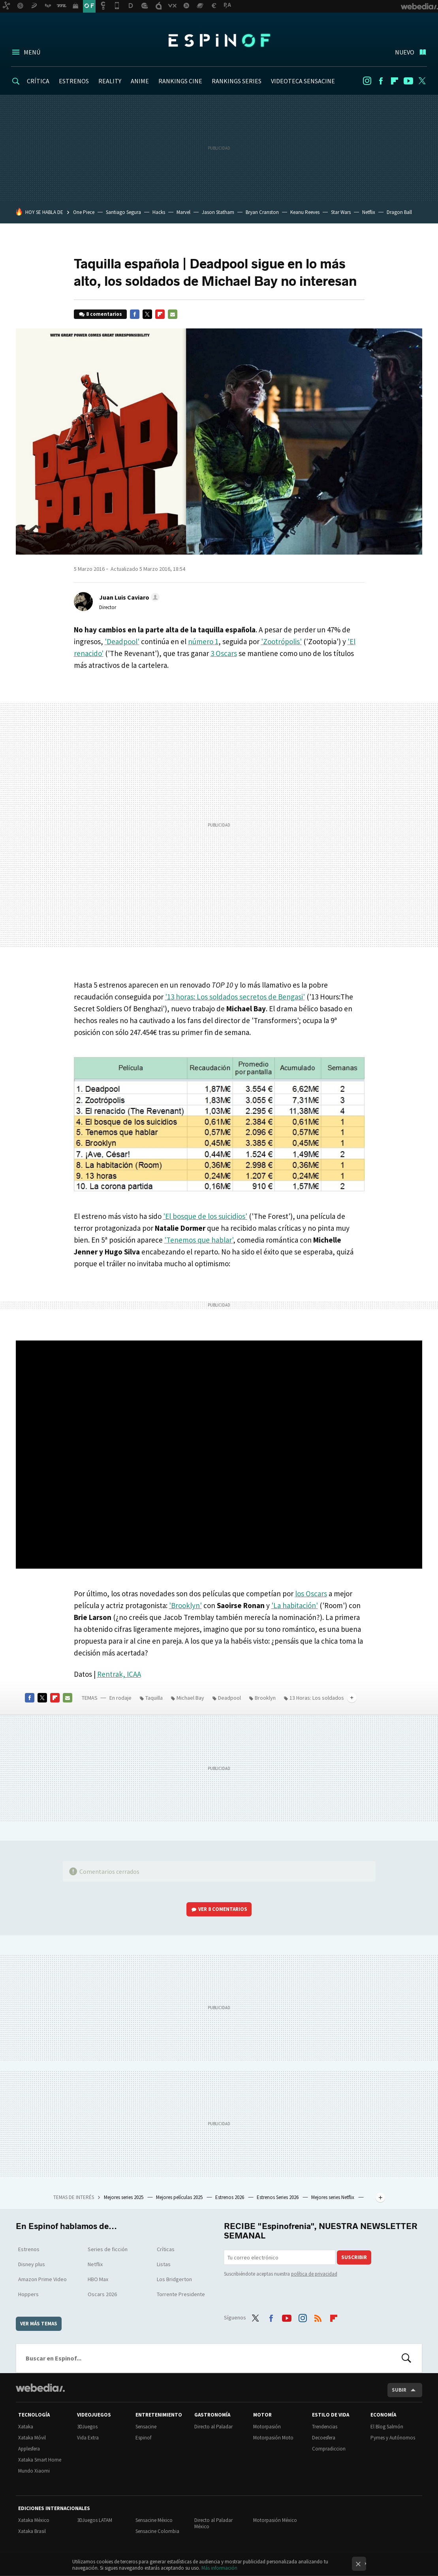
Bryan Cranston (262, 212)
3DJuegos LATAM (94, 2520)
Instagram (367, 81)
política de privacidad (314, 2273)
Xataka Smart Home (39, 2459)
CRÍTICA (38, 81)
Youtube (408, 81)
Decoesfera (323, 2437)
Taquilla (154, 1697)
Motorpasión (267, 2426)
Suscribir (354, 2257)
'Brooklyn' (185, 1605)
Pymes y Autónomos (392, 2437)
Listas (164, 2264)
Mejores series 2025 (124, 2197)
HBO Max (98, 2279)
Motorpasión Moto (273, 2437)
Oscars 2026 (102, 2294)
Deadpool (229, 1697)
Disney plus (31, 2264)
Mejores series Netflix (333, 2197)
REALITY (109, 81)
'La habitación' (294, 1605)
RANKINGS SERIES (236, 81)
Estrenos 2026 (230, 2197)
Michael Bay (190, 1697)
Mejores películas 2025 (180, 2197)
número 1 (203, 641)
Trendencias (324, 2426)
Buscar (406, 2358)
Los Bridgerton (174, 2279)
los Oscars (311, 1593)
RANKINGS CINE (180, 81)
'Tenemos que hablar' (198, 1240)
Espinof (219, 40)
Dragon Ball (399, 212)
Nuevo (404, 52)
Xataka (25, 2426)
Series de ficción (108, 2249)
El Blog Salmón (386, 2426)
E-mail (172, 314)
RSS (318, 2316)
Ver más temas (38, 2323)
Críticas (166, 2249)
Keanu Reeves (305, 212)
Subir (399, 2390)
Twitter (422, 81)
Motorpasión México (275, 2520)
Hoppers (28, 2294)
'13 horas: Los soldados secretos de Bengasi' (235, 996)
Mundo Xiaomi (34, 2470)
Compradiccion (329, 2448)
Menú (32, 52)
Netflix (368, 212)
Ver (222, 1909)
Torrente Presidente (181, 2294)
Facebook (380, 81)
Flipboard (394, 81)
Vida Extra (88, 2437)
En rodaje (120, 1697)
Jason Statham (218, 212)
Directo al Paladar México (213, 2523)
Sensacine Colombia (157, 2531)
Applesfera (29, 2448)
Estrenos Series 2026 (278, 2197)
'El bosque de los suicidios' (205, 1216)
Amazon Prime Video (42, 2279)
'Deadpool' (122, 641)
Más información (219, 2568)
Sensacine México (154, 2520)
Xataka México (33, 2520)
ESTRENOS (74, 81)
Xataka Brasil (32, 2531)
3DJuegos (87, 2426)
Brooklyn (265, 1697)
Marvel (183, 212)
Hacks (158, 212)
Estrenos (28, 2249)
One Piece (83, 212)
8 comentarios (104, 314)
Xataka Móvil (32, 2437)
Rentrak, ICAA (119, 1674)
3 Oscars (224, 653)
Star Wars (341, 212)
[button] (128, 597)
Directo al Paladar (213, 2426)
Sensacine (145, 2426)
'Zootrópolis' (281, 641)
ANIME (140, 81)
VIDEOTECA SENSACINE (303, 81)
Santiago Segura (123, 212)
